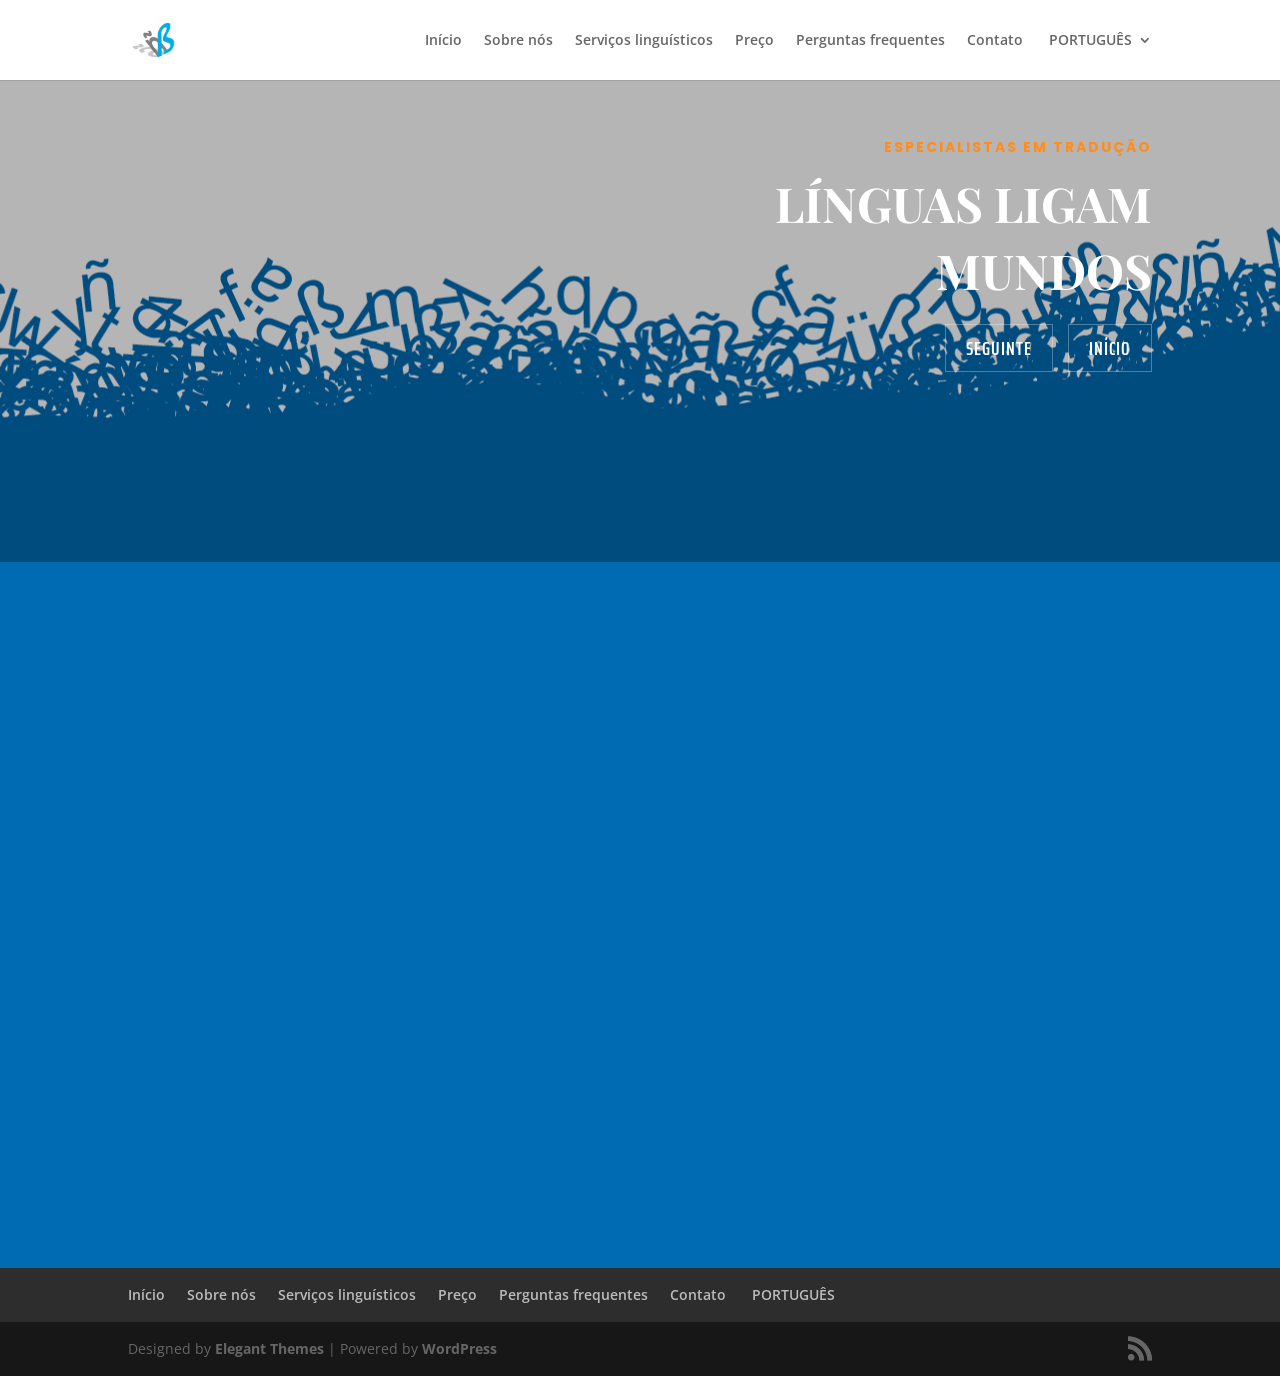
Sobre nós (518, 41)
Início (443, 41)
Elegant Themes (269, 1348)
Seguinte (999, 348)
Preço (754, 41)
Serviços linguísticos (644, 41)
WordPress (459, 1348)
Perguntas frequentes (870, 41)
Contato (995, 41)
